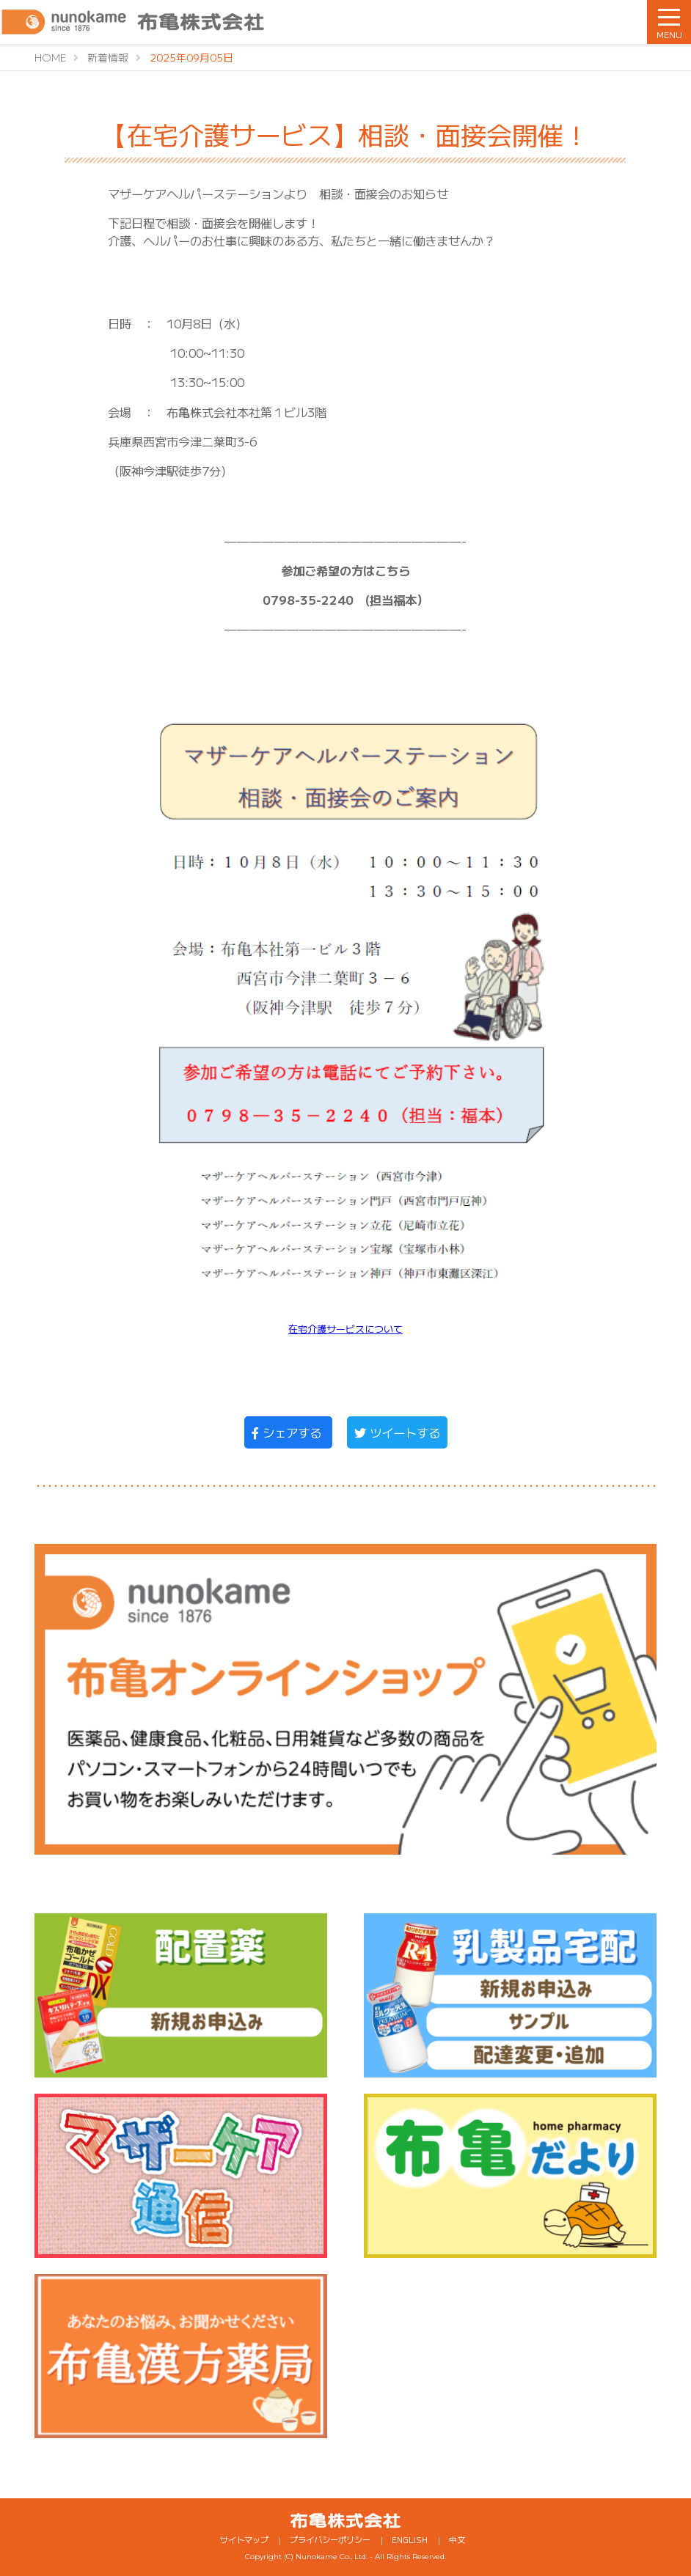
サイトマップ (244, 2539)
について (384, 1329)
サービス (345, 1329)
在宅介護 (307, 1329)
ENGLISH (410, 2539)
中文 (457, 2539)
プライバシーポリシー (330, 2539)
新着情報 (107, 57)
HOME (50, 57)
